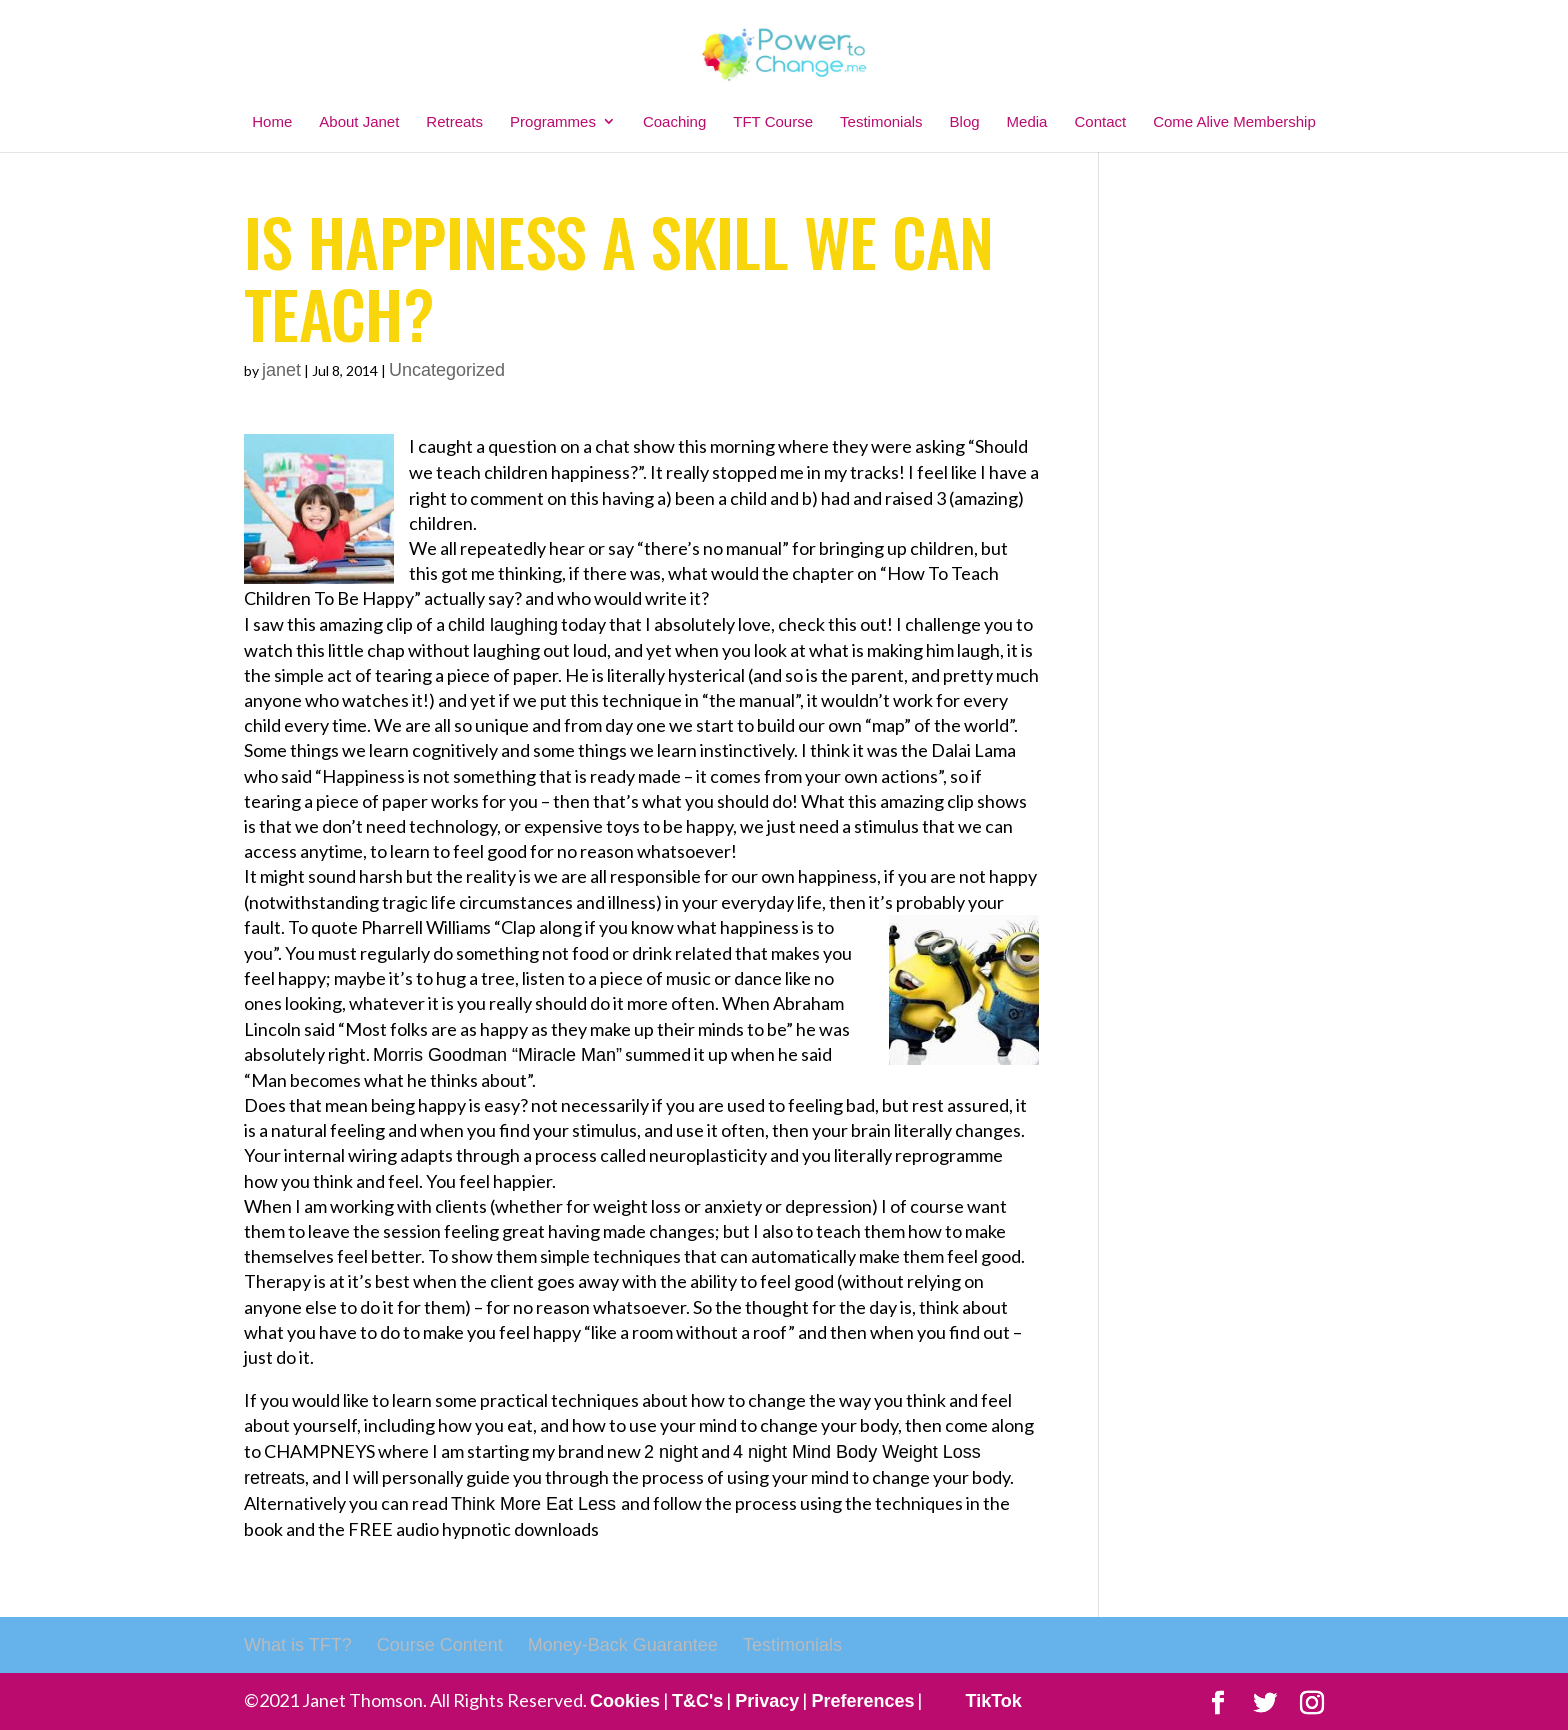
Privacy (767, 1701)
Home (272, 121)
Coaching (674, 121)
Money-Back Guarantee (623, 1645)
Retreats (454, 121)
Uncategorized (447, 370)
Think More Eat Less (536, 1504)
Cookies (625, 1701)
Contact (1100, 121)
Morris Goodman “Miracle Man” (497, 1055)
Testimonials (881, 121)
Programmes (553, 121)
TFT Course (773, 121)
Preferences (862, 1701)
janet (281, 370)
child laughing (503, 625)
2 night (671, 1452)
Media (1027, 121)
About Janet (359, 121)
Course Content (440, 1645)
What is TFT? (298, 1645)
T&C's (697, 1701)
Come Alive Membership (1234, 121)
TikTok (993, 1701)
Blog (965, 121)
